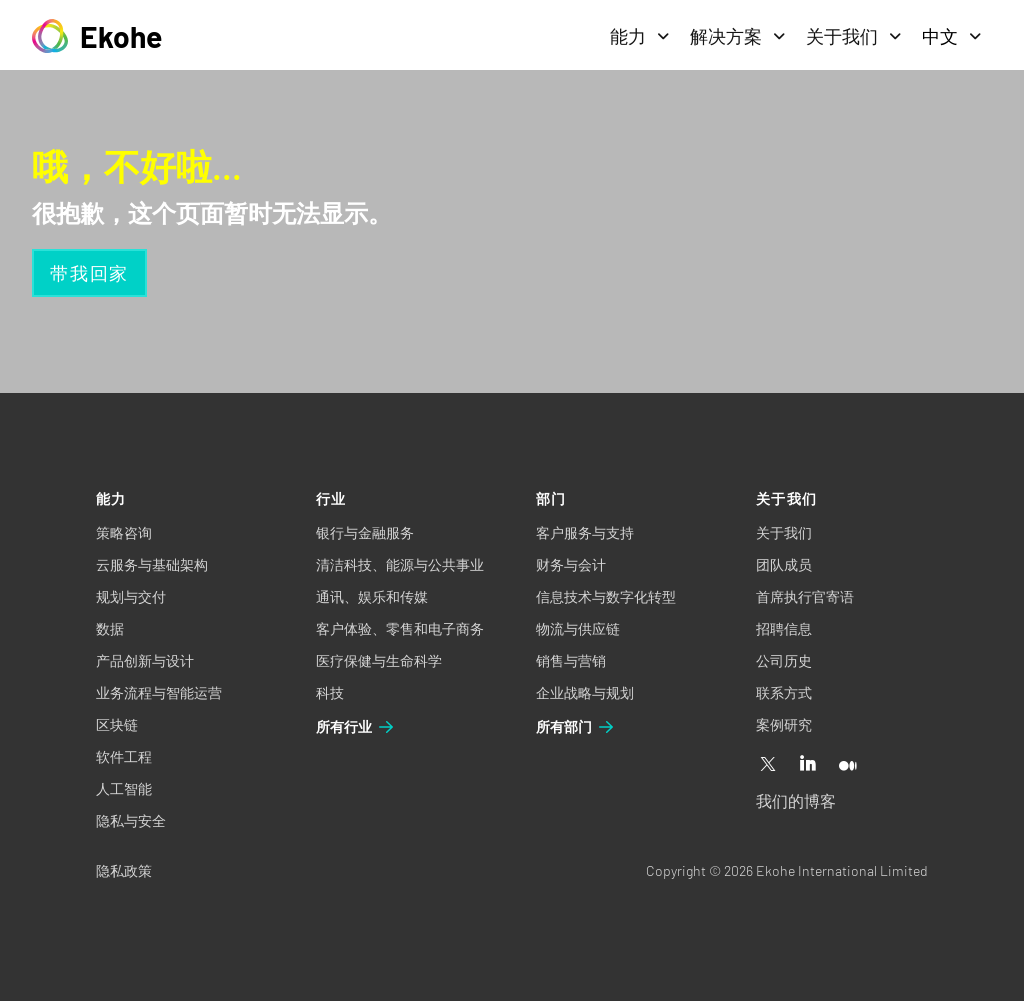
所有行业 (356, 727)
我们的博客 (796, 800)
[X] (768, 765)
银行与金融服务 (365, 532)
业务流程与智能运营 (159, 692)
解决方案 (738, 36)
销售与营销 (571, 660)
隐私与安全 (131, 820)
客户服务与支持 (585, 532)
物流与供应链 (578, 628)
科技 (330, 692)
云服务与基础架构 (152, 564)
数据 (110, 628)
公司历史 (784, 660)
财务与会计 (571, 564)
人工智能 (124, 788)
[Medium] (848, 765)
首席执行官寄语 (805, 596)
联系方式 (784, 692)
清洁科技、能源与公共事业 (400, 564)
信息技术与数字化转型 (606, 596)
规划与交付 (131, 596)
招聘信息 (784, 628)
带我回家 (89, 273)
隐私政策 (124, 870)
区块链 (117, 724)
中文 (952, 36)
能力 (640, 36)
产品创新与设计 (145, 660)
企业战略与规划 (585, 692)
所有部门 (576, 727)
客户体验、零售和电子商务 (400, 628)
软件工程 (124, 756)
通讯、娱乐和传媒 (372, 596)
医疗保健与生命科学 (379, 660)
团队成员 (784, 564)
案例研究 (784, 724)
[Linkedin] (808, 765)
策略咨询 (124, 532)
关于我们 (854, 36)
